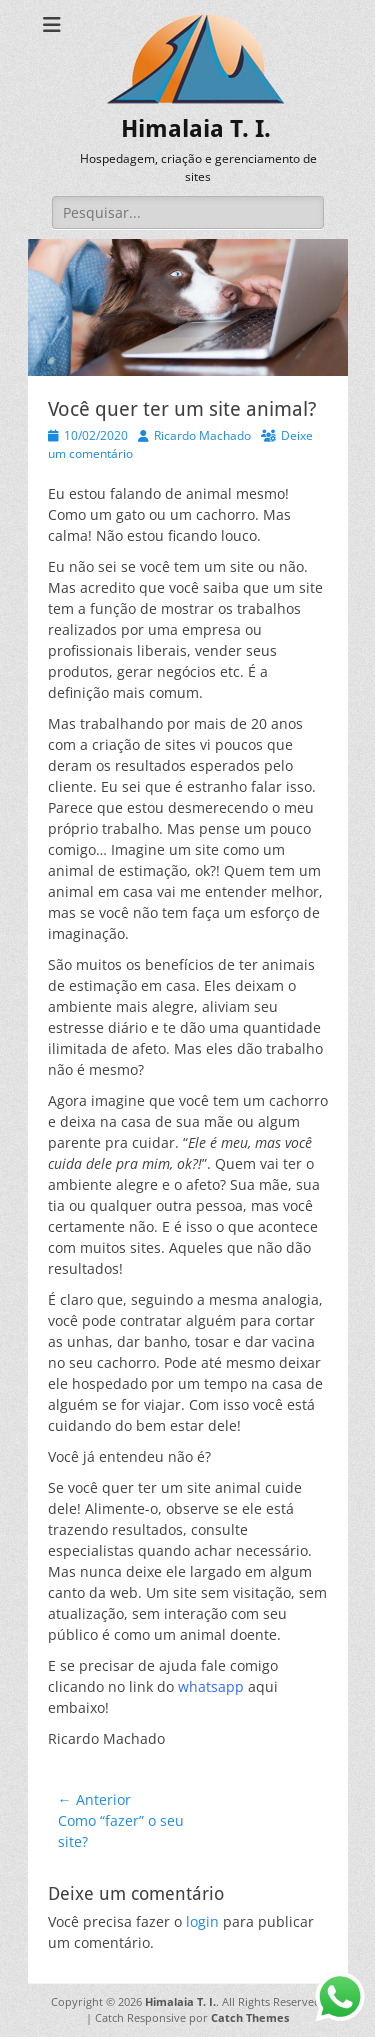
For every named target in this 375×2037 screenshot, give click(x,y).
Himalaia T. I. (196, 129)
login (202, 1921)
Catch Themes (250, 2017)
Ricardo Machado (202, 435)
